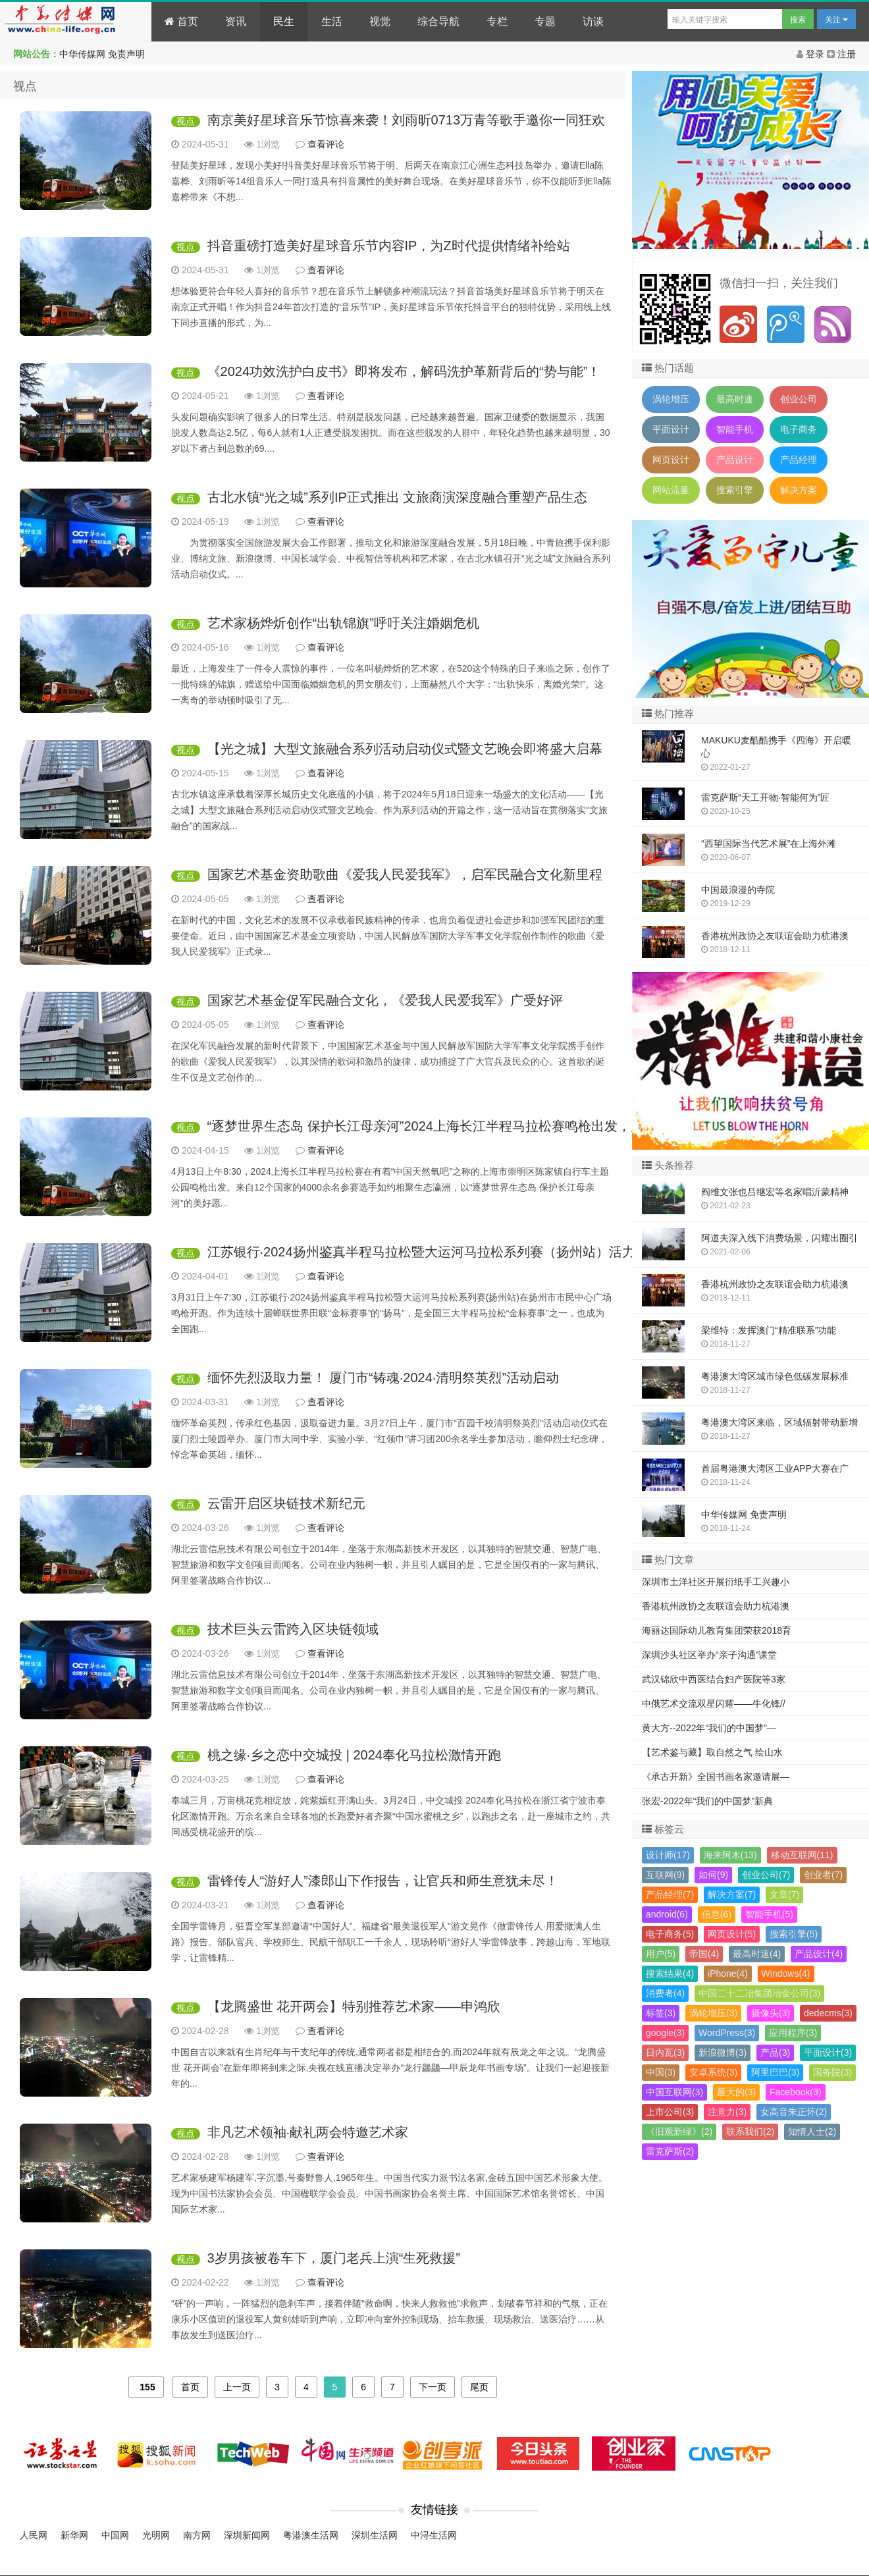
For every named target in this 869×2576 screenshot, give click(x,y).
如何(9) (713, 1874)
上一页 (237, 2387)
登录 (812, 54)
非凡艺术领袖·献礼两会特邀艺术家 (308, 2132)
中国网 (115, 2535)
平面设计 (670, 429)
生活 (331, 21)
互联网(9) (665, 1874)
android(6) (667, 1914)
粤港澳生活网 (310, 2535)
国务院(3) (832, 2072)
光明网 (156, 2535)
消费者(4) (665, 1993)
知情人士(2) (812, 2131)
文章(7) (784, 1894)
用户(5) (660, 1953)
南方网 (197, 2535)
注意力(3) (727, 2111)
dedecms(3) (828, 2013)
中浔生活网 (434, 2535)
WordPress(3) (726, 2032)
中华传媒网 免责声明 (102, 54)
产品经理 (798, 459)
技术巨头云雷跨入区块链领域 (293, 1629)
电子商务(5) (670, 1934)
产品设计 (734, 459)
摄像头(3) (770, 2013)
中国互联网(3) (674, 2092)
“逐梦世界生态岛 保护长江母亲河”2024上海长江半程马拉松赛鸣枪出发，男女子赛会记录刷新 (478, 1126)
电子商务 (798, 429)
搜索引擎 (734, 490)
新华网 (74, 2535)
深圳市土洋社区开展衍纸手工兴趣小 (715, 1581)
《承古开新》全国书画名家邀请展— (715, 1776)
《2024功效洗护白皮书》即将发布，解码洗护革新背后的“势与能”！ (404, 371)
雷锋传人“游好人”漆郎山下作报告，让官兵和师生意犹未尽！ (382, 1880)
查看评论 (325, 144)
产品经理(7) (670, 1894)
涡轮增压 (670, 399)
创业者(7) (823, 1874)
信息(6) (716, 1914)
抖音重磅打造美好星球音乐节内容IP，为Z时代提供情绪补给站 (388, 245)
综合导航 (438, 21)
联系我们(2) (750, 2131)
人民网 (33, 2535)
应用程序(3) (793, 2032)
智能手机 (734, 429)
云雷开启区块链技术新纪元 (286, 1503)
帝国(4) (704, 1953)
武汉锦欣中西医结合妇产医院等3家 (713, 1679)
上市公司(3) (670, 2111)
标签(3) (660, 2013)
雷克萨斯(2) (670, 2151)
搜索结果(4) (670, 1973)
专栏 (497, 21)
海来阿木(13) (730, 1855)
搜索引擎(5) (794, 1934)
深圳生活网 (375, 2535)
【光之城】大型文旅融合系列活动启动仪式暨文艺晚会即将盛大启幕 (404, 748)
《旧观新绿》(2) (679, 2131)
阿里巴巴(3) (775, 2072)
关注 (836, 19)
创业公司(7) (766, 1874)
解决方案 (798, 490)
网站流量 (670, 490)
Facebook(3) (796, 2092)
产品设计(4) (819, 1953)
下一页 (432, 2387)
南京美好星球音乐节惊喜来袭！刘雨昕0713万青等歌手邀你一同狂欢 (406, 120)
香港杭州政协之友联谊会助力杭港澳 (715, 1606)
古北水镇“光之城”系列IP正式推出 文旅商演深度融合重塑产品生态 (397, 497)
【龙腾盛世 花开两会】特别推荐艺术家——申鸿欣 (354, 2006)
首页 (181, 21)
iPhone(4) (728, 1973)
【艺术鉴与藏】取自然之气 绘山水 (712, 1752)
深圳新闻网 (247, 2535)
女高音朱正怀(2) (793, 2111)
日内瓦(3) (665, 2052)
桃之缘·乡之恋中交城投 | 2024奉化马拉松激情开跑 (354, 1755)
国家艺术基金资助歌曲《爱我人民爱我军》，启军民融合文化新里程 (404, 874)
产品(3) (775, 2052)
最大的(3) (736, 2092)
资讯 (235, 21)
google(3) (665, 2032)
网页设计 (670, 459)
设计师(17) (668, 1855)
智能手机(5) (769, 1914)
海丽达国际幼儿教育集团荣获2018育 (716, 1630)
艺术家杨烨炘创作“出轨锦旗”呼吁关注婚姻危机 (343, 623)
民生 (283, 21)
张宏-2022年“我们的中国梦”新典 (707, 1801)
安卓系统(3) (713, 2072)
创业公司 (798, 399)
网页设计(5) (732, 1934)
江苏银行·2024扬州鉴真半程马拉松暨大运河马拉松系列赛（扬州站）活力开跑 (434, 1252)
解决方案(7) (732, 1894)
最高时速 (734, 399)
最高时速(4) (757, 1953)
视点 (185, 121)
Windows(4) (786, 1973)
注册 (841, 54)
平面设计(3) (828, 2052)
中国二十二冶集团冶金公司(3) (759, 1993)
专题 (545, 21)
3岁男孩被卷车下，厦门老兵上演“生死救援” (333, 2258)
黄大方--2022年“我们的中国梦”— (709, 1728)
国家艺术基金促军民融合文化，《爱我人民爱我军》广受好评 (385, 1000)
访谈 (593, 21)
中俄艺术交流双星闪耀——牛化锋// (713, 1703)
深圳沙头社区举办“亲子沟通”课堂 (709, 1655)
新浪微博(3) (722, 2052)
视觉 (379, 21)
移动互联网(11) (802, 1855)
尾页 (479, 2387)
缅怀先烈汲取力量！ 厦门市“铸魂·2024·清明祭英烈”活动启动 (383, 1377)
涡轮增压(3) (713, 2013)
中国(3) (660, 2072)
